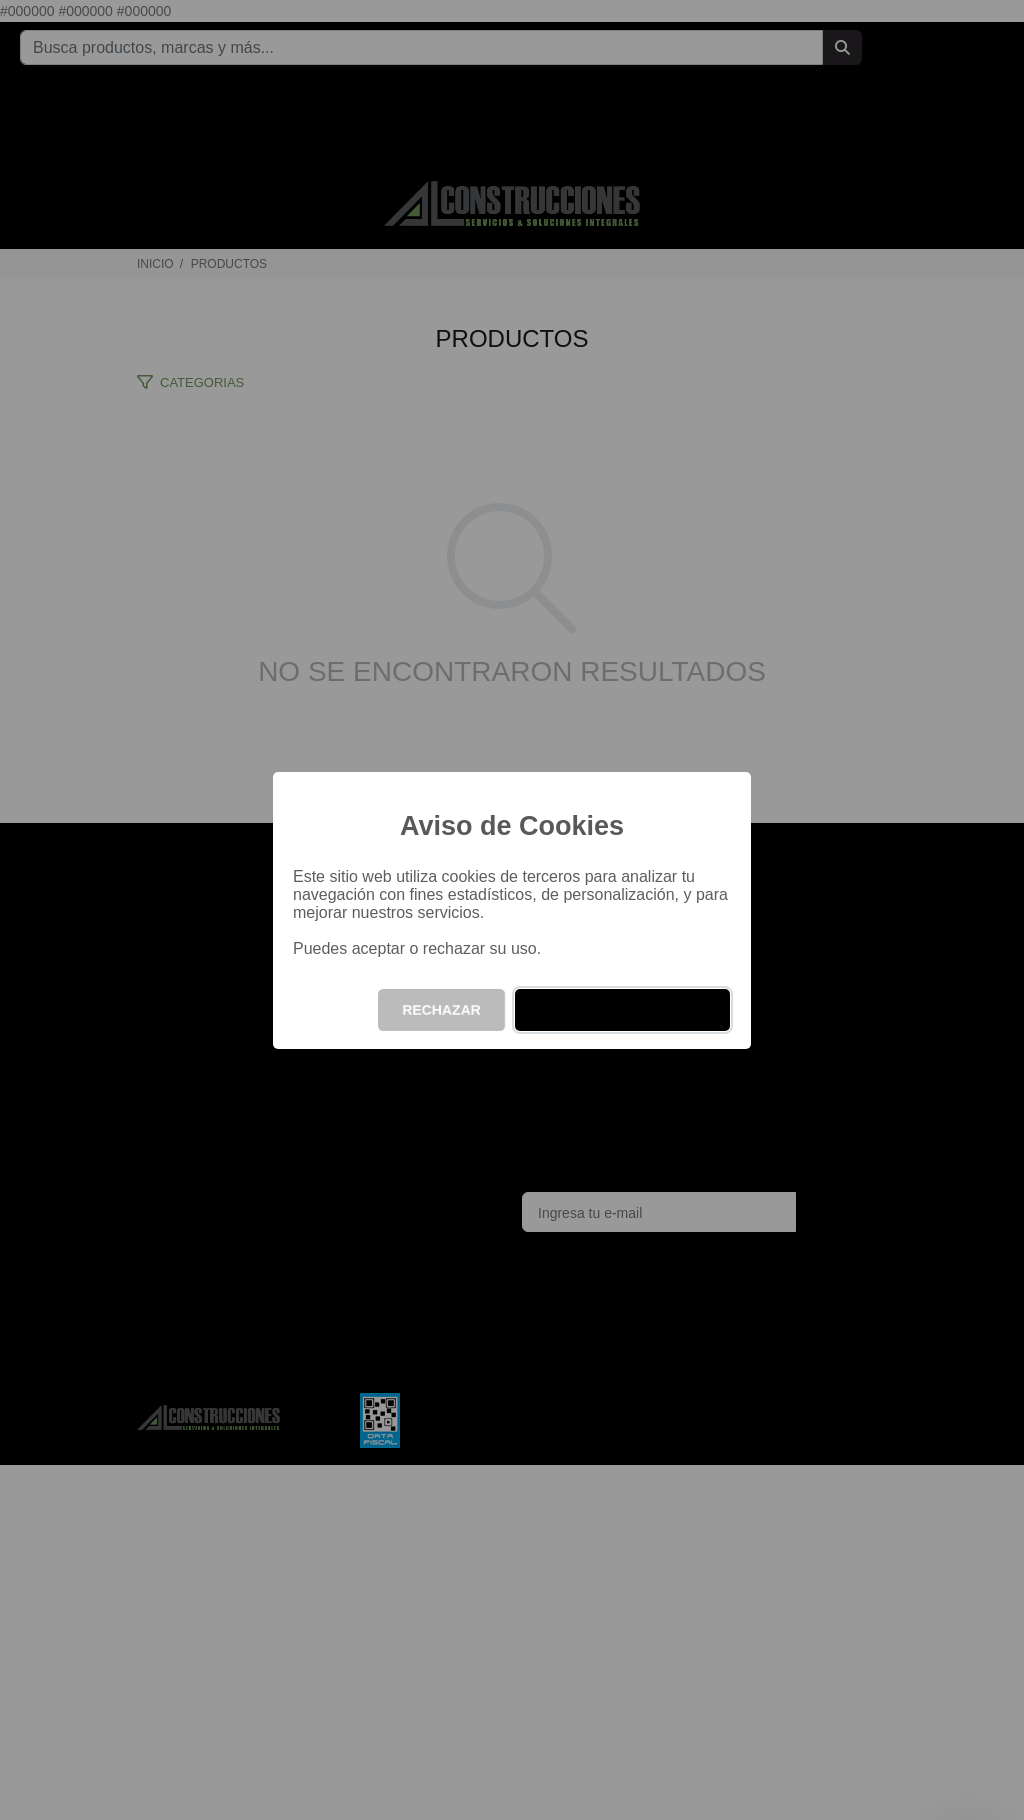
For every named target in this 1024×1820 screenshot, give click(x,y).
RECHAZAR (441, 1010)
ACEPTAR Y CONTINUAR (622, 1010)
